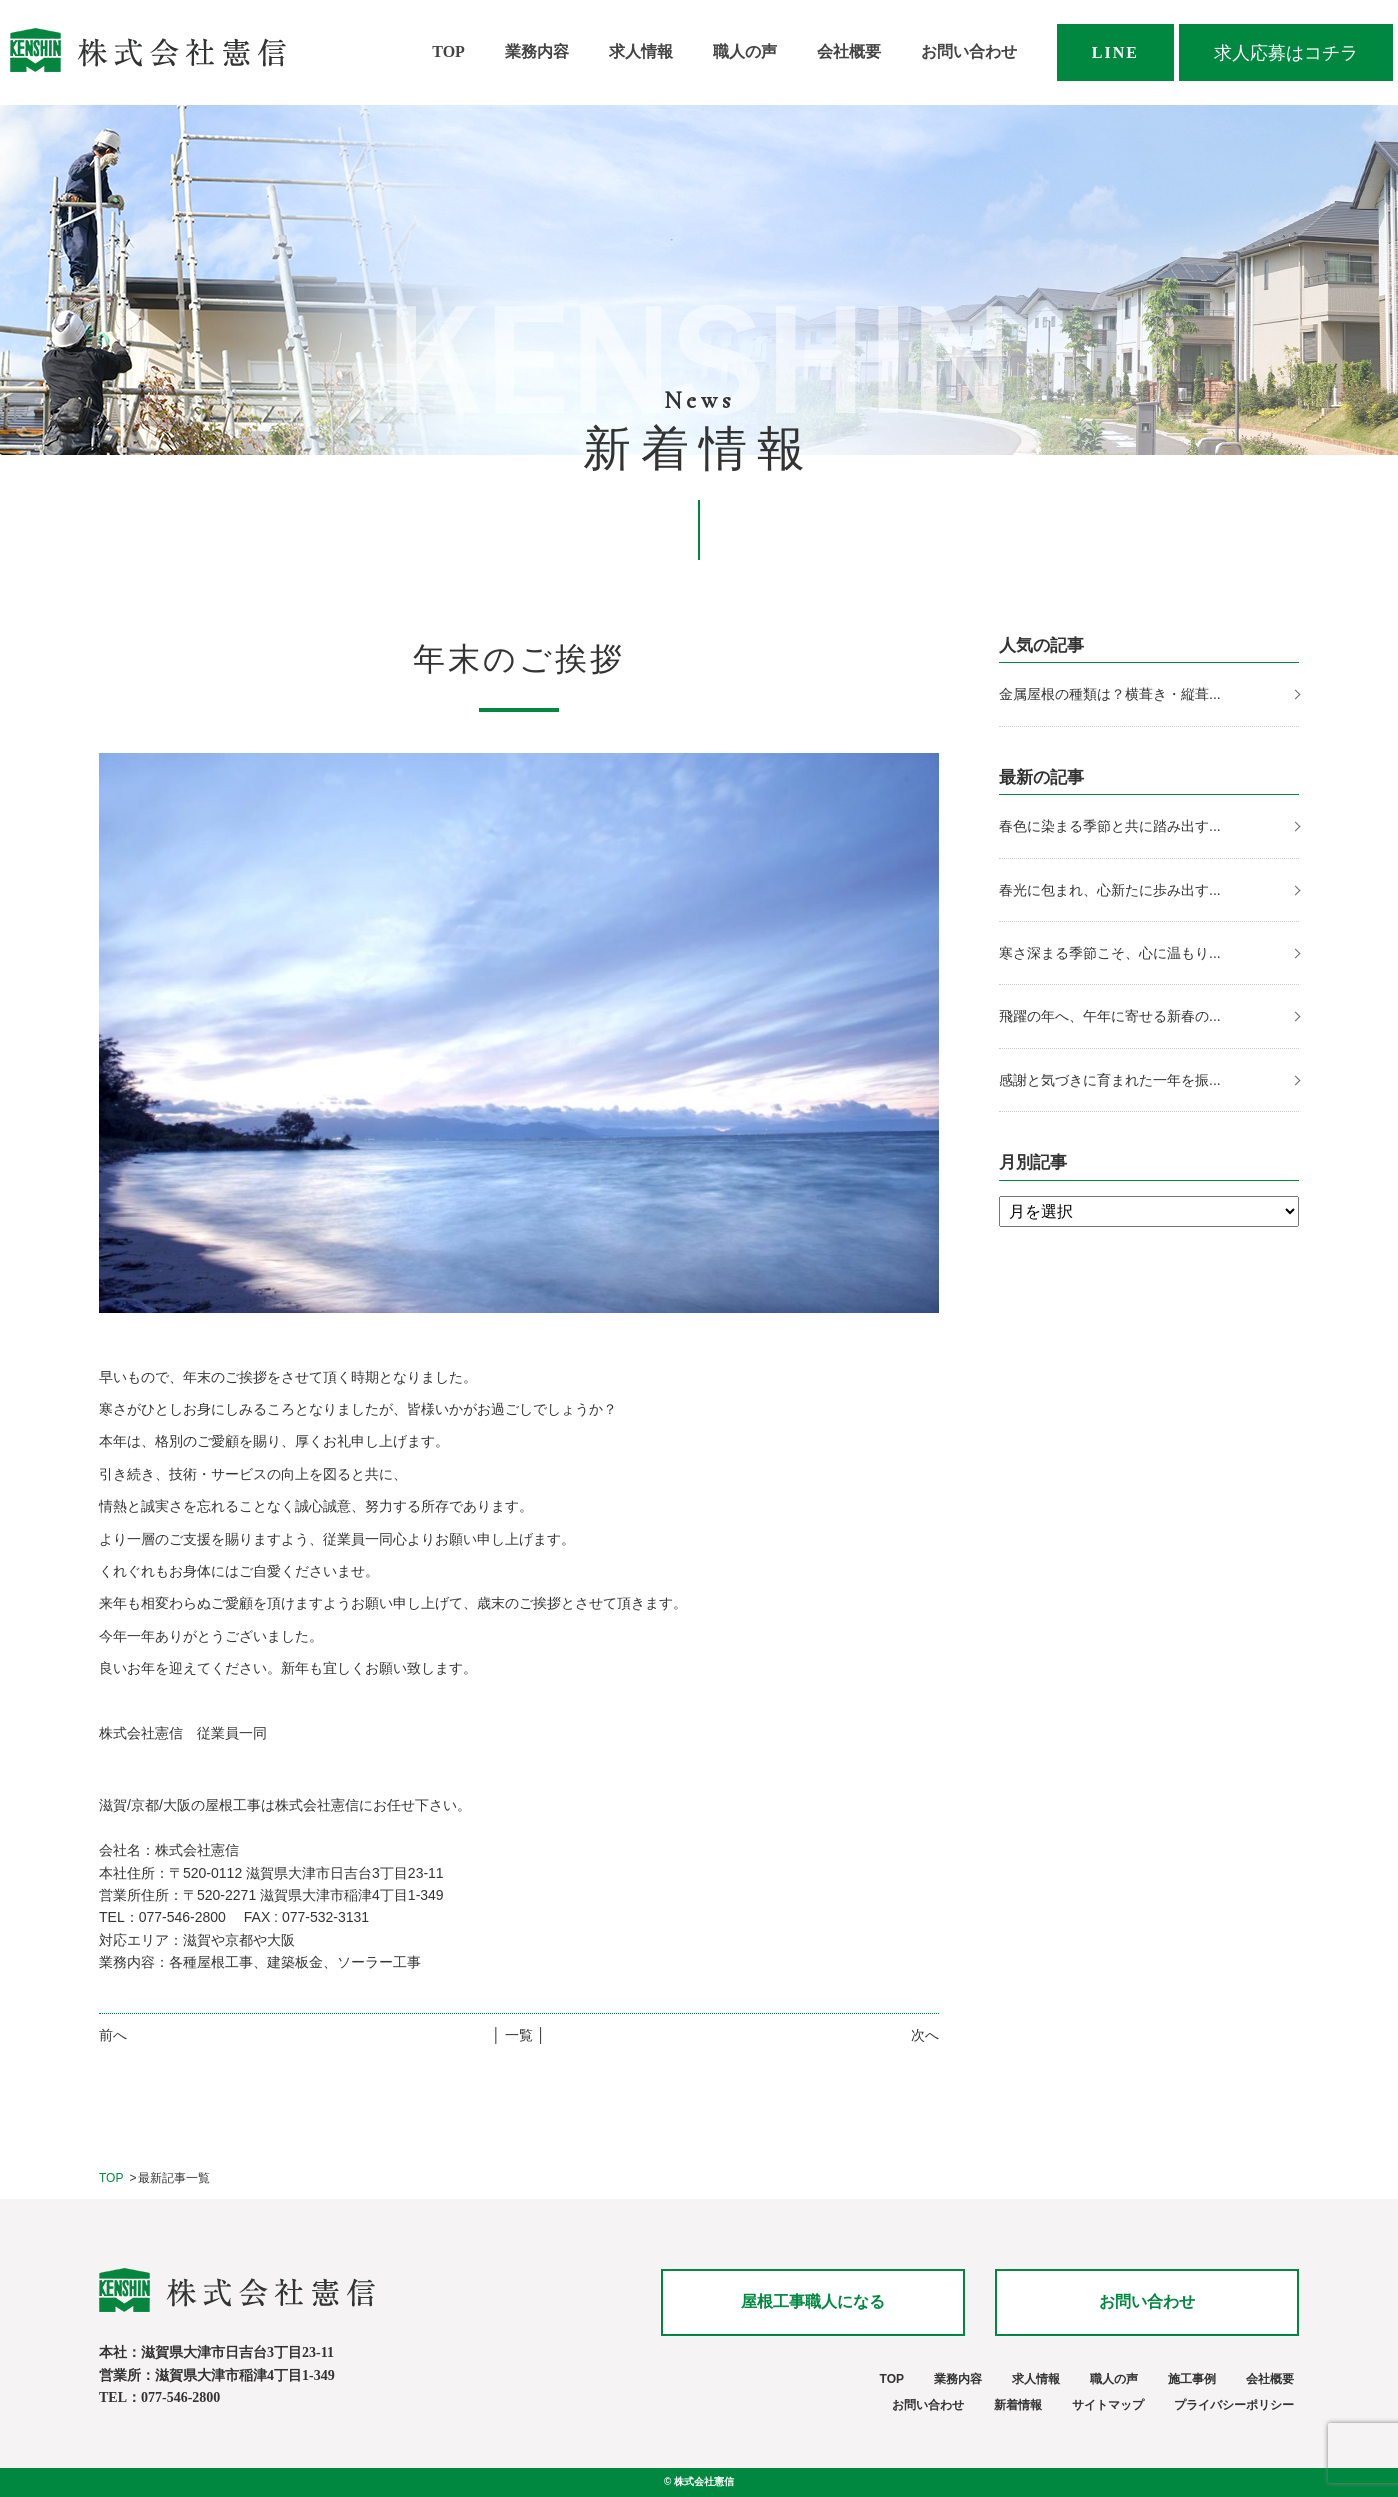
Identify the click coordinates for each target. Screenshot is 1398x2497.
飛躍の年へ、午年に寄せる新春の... (1110, 1016)
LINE (1115, 52)
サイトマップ (1108, 2405)
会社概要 (849, 51)
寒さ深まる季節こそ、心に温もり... (1110, 953)
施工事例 (1192, 2379)
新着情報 (1018, 2405)
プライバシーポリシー (1234, 2405)
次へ (925, 2035)
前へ (113, 2035)
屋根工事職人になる (813, 2301)
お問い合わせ (969, 51)
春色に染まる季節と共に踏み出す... (1110, 826)
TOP (448, 51)
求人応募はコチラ (1286, 53)
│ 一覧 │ (518, 2035)
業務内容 (537, 51)
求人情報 (641, 51)
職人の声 (745, 51)
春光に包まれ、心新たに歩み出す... (1110, 890)
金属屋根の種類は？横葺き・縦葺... (1110, 694)
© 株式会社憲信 (699, 2481)
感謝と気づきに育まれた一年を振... (1110, 1080)
